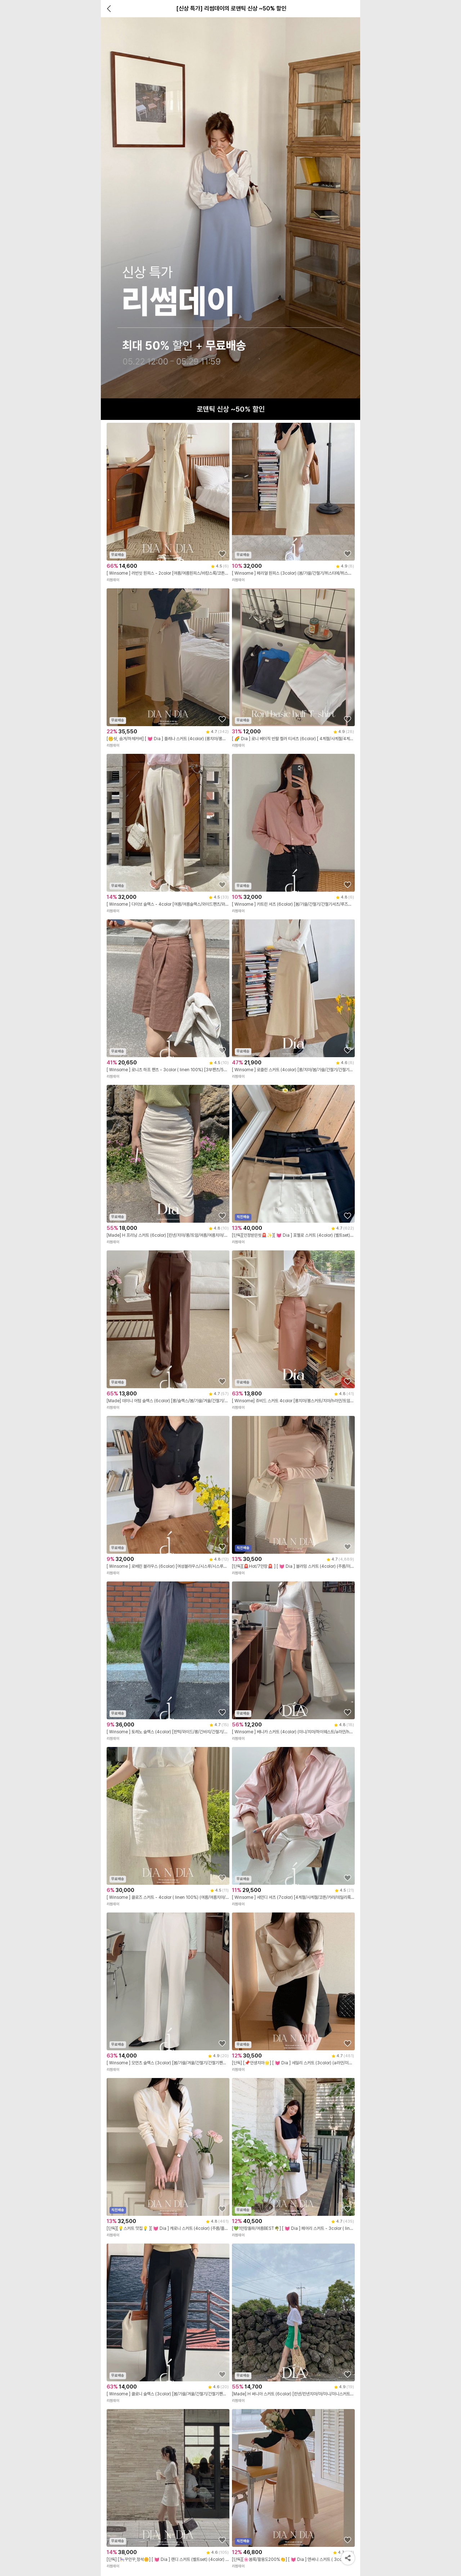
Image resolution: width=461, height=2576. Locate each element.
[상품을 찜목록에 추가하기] (222, 554)
